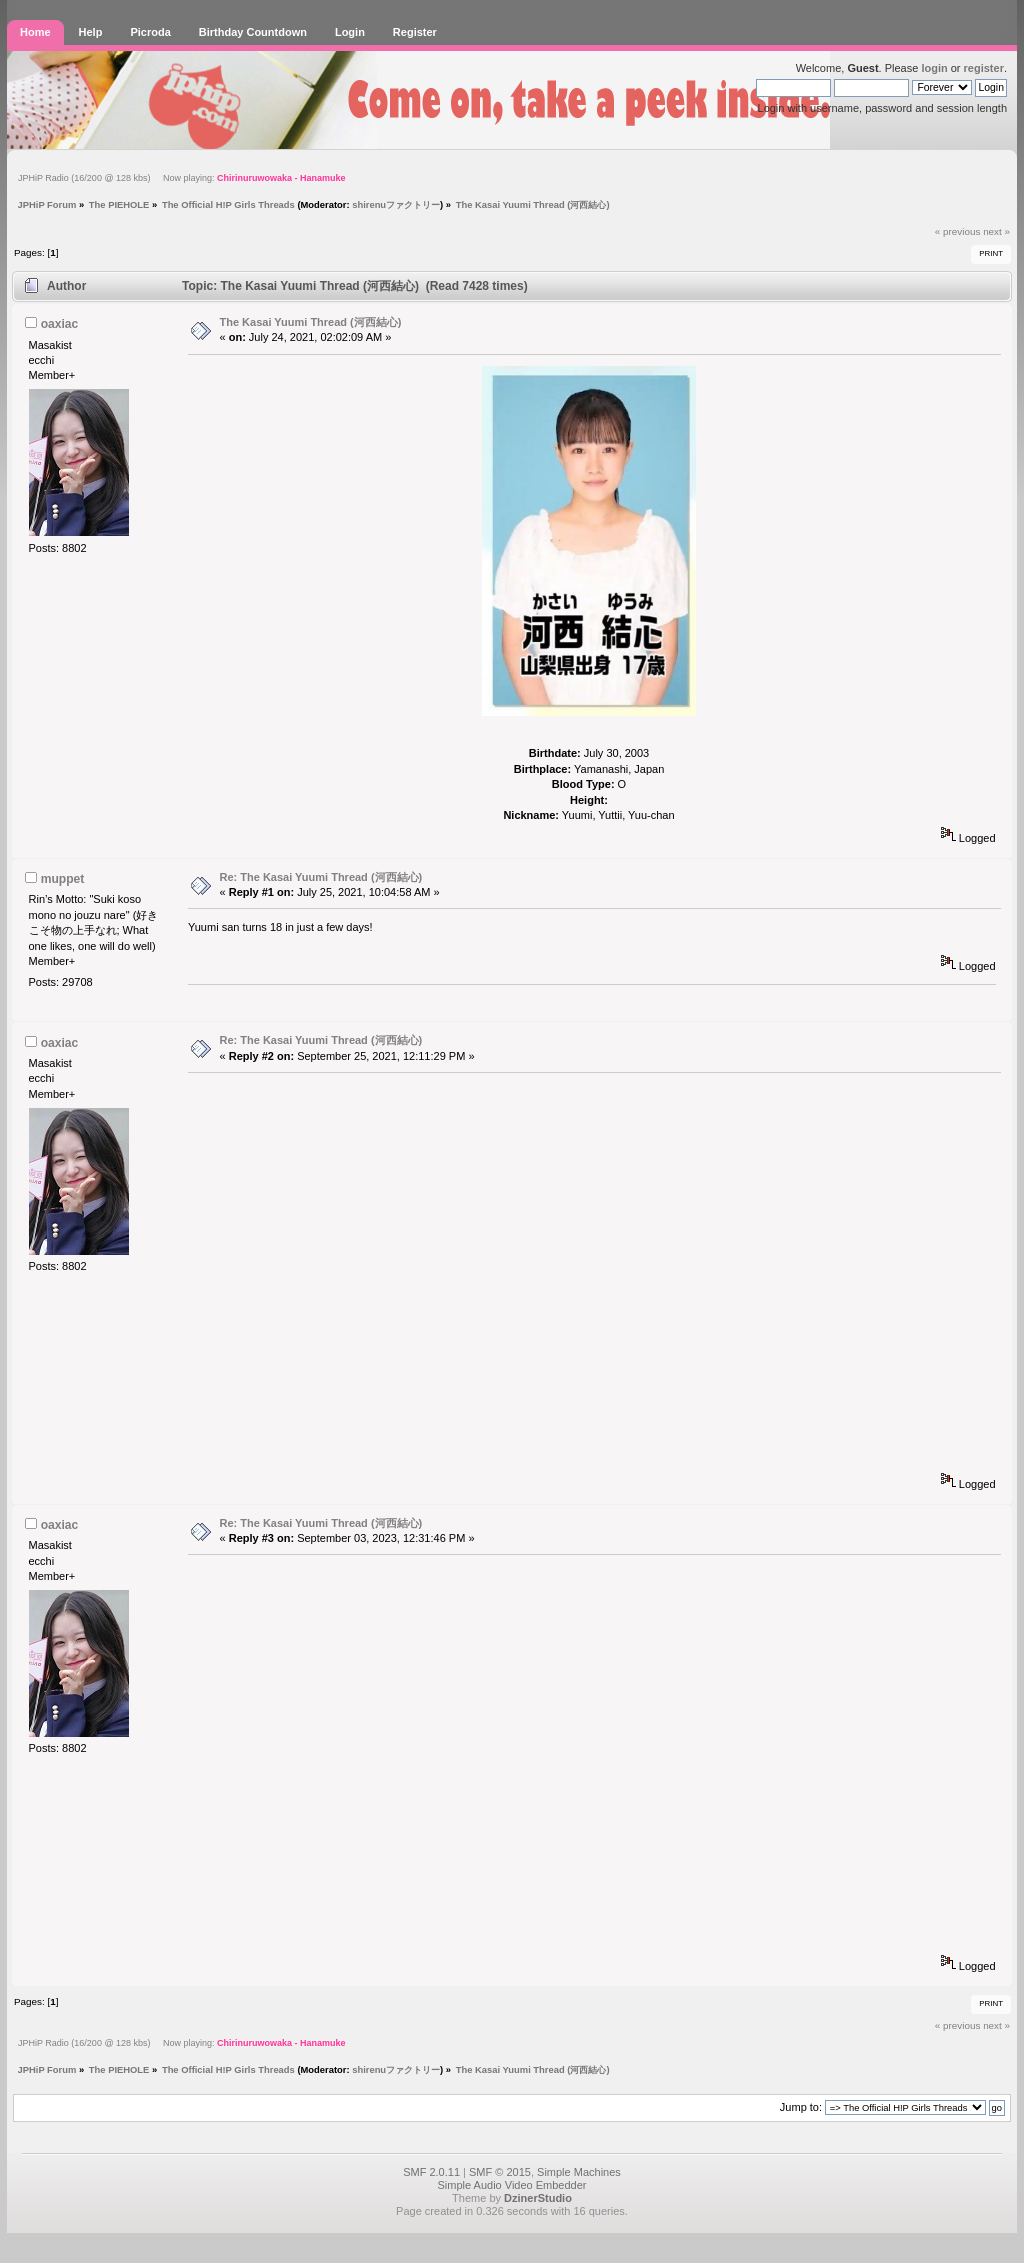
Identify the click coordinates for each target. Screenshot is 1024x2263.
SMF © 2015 (500, 2172)
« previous (958, 231)
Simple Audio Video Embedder (511, 2185)
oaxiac (60, 324)
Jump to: (801, 2107)
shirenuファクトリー (396, 204)
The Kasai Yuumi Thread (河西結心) (311, 322)
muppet (63, 879)
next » (996, 231)
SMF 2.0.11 (431, 2172)
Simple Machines (579, 2172)
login (934, 68)
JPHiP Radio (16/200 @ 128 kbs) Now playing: (182, 178)
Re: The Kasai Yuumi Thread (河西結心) (321, 877)
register (984, 68)
